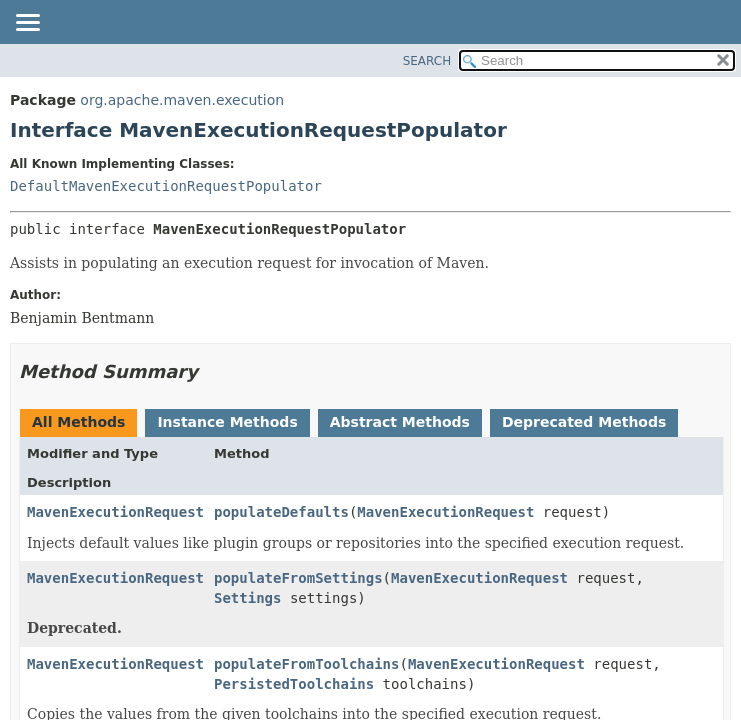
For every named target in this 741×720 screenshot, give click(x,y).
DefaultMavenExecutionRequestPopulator (166, 186)
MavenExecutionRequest (115, 512)
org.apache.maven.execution (182, 100)
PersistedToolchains (294, 684)
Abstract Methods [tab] (400, 422)
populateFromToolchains (306, 664)
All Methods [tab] (78, 422)
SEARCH (427, 61)
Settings (247, 598)
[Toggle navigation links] (27, 24)
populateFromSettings (298, 578)
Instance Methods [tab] (227, 422)
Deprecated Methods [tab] (584, 422)
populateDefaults (281, 512)
